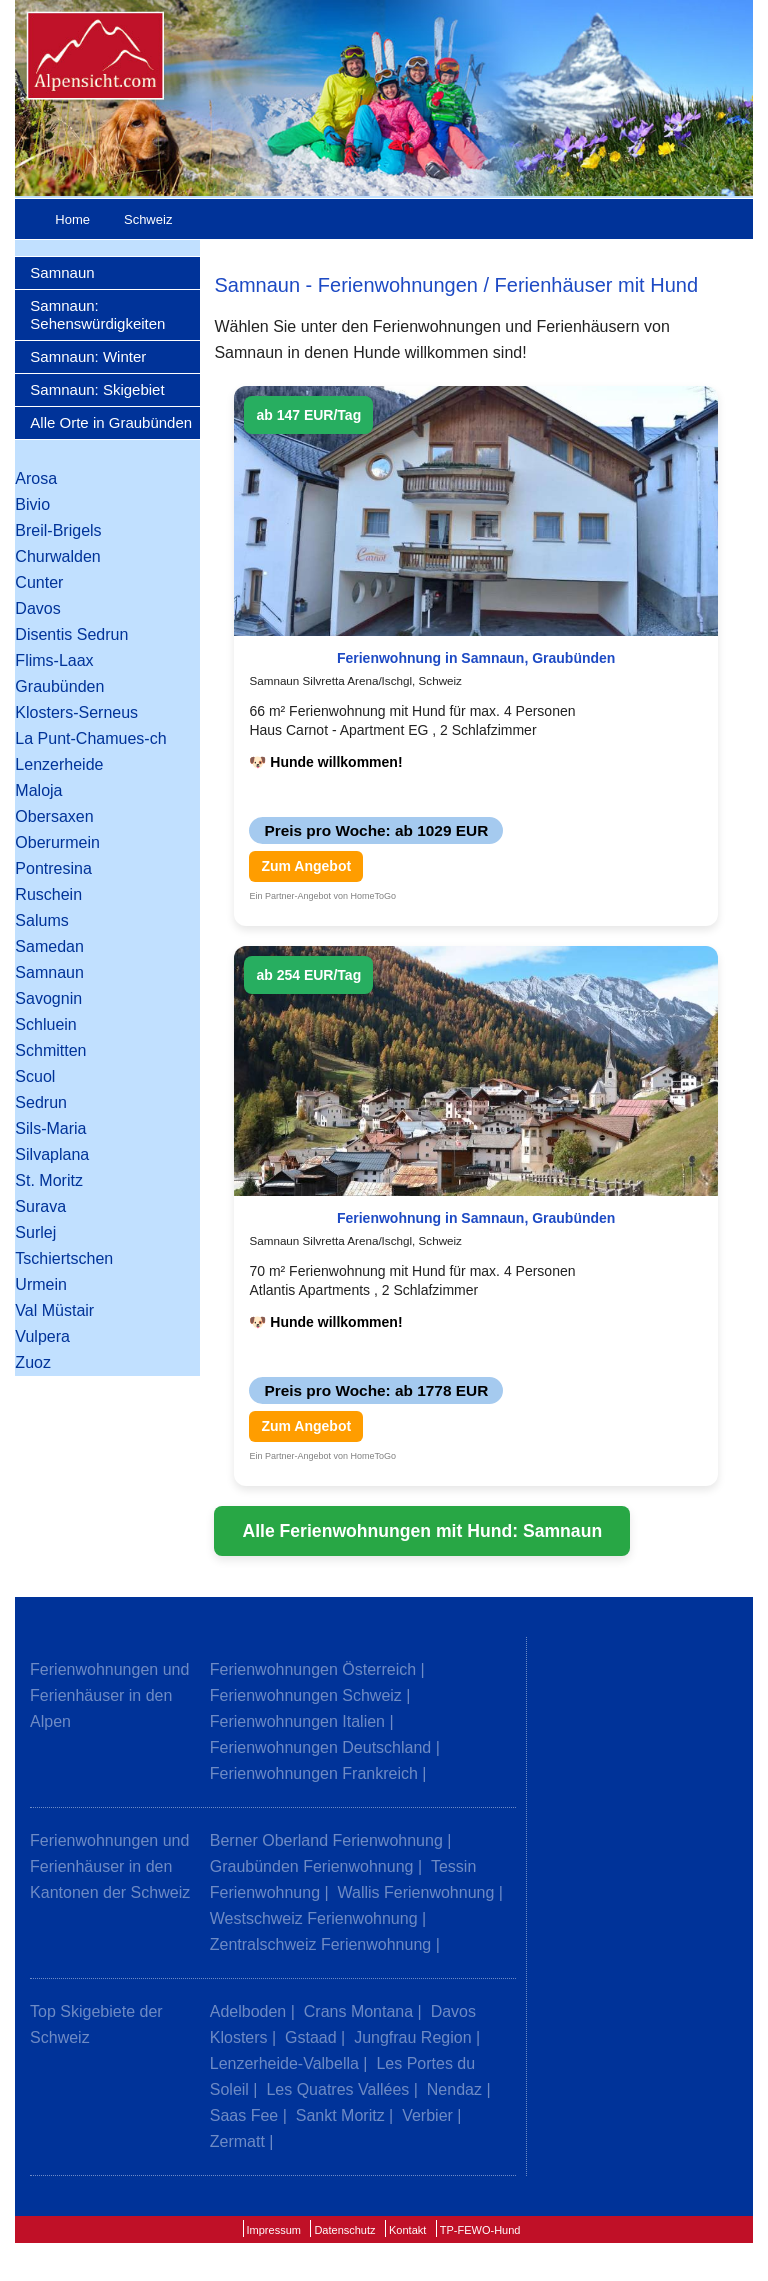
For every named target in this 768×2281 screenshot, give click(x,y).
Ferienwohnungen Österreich (313, 1669)
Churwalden (57, 556)
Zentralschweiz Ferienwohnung (320, 1944)
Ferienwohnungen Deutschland (320, 1747)
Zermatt (237, 2141)
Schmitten (50, 1050)
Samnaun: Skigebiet (97, 389)
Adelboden (248, 2011)
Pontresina (53, 868)
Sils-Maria (50, 1128)
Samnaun (62, 272)
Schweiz (148, 219)
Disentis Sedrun (71, 634)
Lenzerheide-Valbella (284, 2063)
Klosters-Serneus (76, 712)
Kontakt (407, 2230)
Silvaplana (52, 1154)
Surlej (35, 1232)
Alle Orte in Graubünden (111, 422)
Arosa (36, 478)
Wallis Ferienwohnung (416, 1892)
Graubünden (59, 686)
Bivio (32, 504)
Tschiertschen (64, 1258)
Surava (40, 1206)
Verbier (427, 2115)
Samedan (49, 946)
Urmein (41, 1284)
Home (72, 219)
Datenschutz (344, 2230)
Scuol (35, 1076)
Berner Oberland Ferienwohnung (326, 1840)
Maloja (38, 790)
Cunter (39, 582)
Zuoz (33, 1362)
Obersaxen (54, 816)
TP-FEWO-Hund (480, 2230)
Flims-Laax (54, 660)
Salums (41, 920)
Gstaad (311, 2037)
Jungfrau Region (412, 2037)
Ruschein (48, 894)
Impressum (274, 2230)
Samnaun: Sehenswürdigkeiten (97, 314)
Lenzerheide (59, 764)
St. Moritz (49, 1180)
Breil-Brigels (58, 530)
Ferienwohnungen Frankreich (314, 1773)
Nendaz (454, 2089)
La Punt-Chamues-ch (90, 738)
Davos (37, 608)
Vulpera (42, 1336)
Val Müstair (54, 1310)
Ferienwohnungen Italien (297, 1721)
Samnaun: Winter (88, 356)
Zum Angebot (306, 866)
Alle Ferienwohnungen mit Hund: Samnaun (422, 1531)
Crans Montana (358, 2011)
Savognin (48, 998)
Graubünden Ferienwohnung (312, 1866)
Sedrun (41, 1102)
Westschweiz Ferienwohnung (314, 1918)
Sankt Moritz (340, 2115)
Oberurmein (57, 842)
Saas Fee (244, 2115)
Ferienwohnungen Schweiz (306, 1695)
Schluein (45, 1024)
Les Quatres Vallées (337, 2089)
